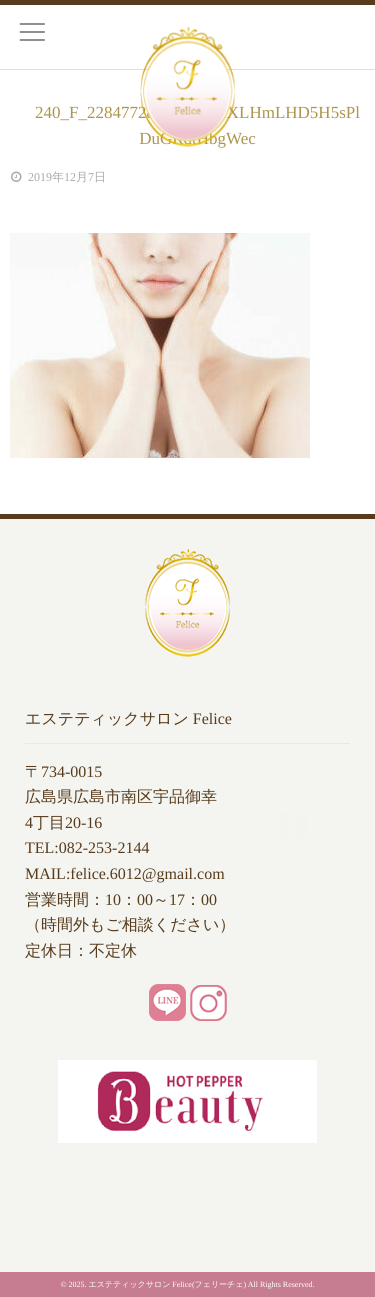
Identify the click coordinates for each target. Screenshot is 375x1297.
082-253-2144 (104, 848)
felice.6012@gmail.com (147, 874)
